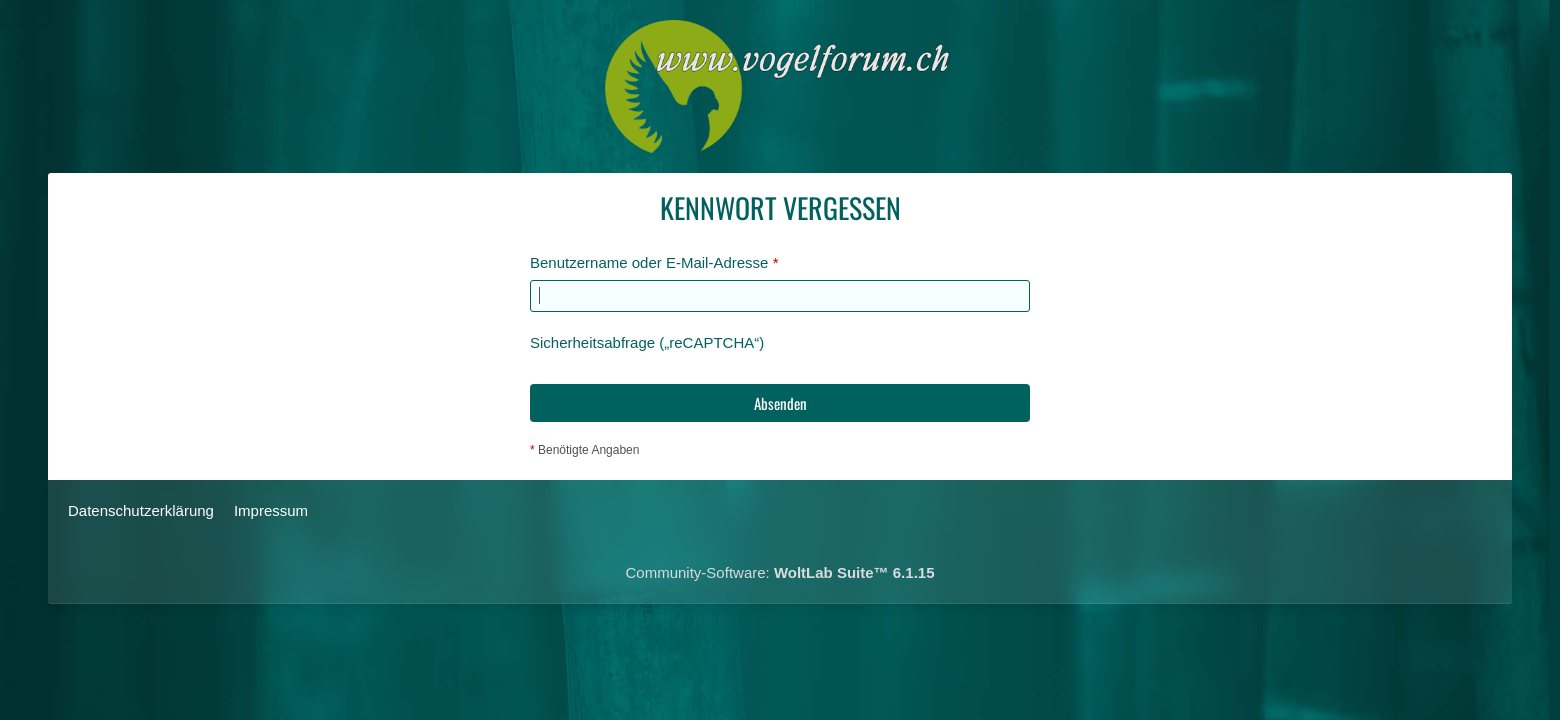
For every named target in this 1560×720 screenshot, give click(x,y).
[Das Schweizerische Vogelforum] (780, 86)
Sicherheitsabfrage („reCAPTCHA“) (647, 342)
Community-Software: (780, 572)
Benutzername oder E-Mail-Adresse (649, 262)
